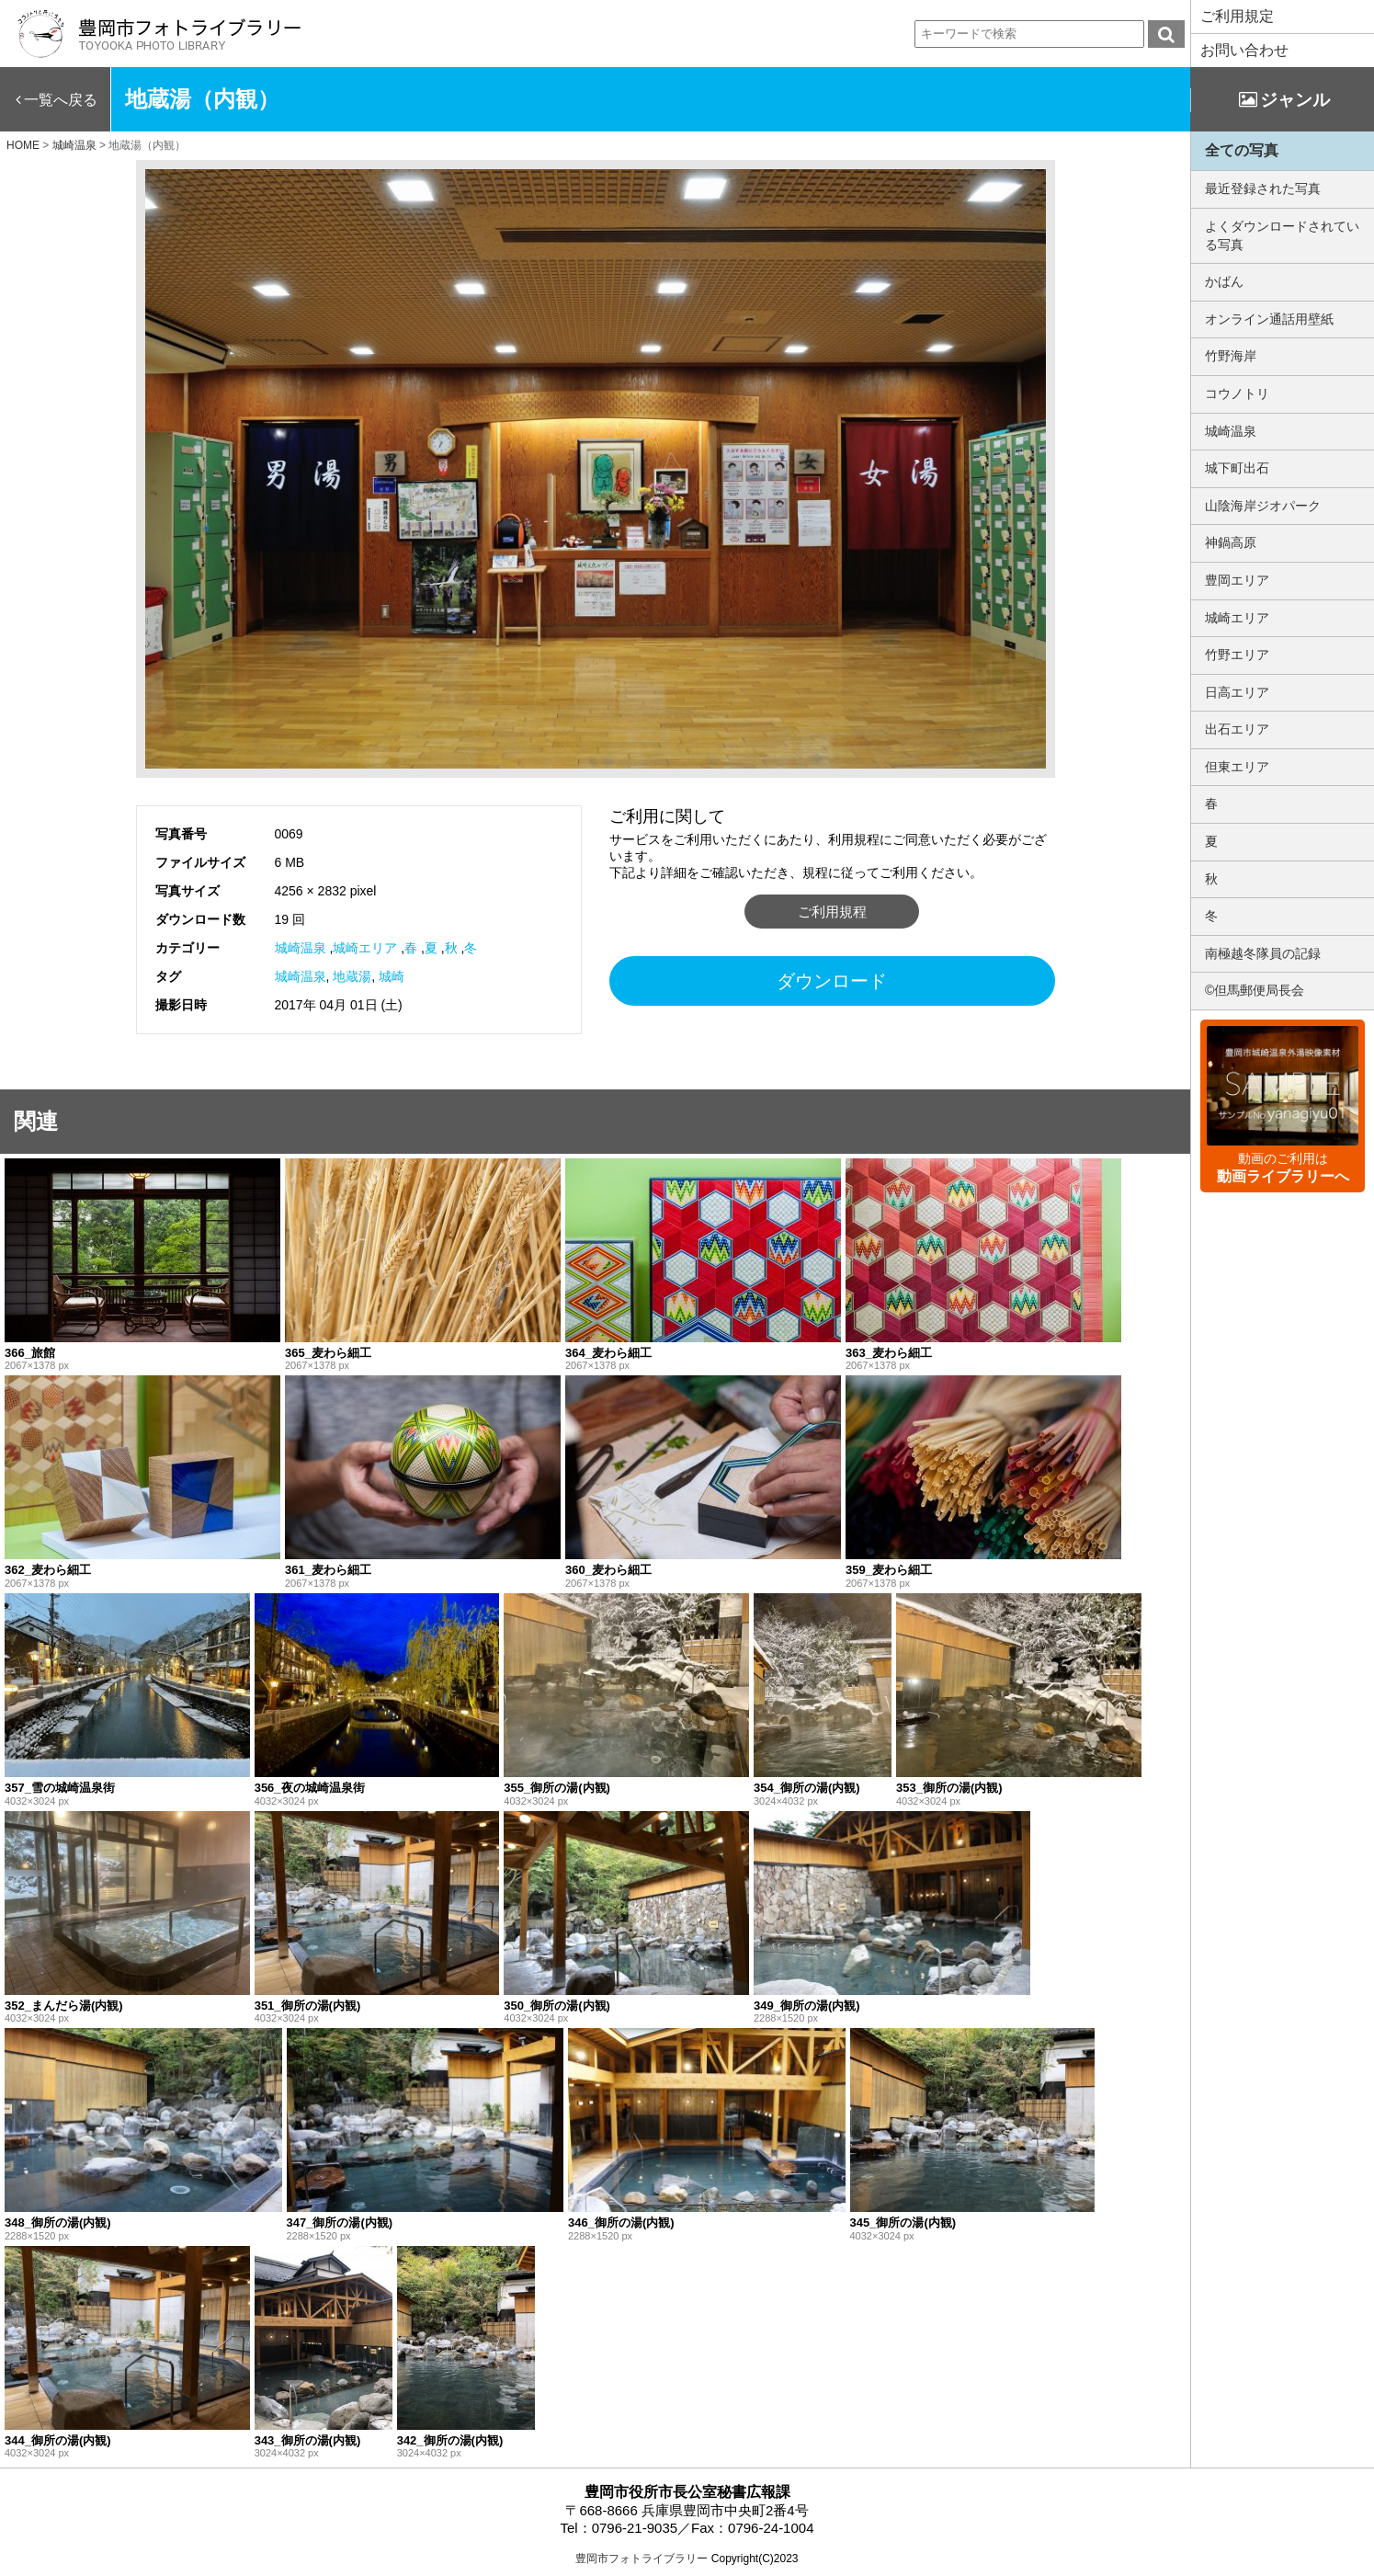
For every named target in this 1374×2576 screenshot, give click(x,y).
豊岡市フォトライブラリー (641, 2558)
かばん (1224, 281)
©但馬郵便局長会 (1254, 990)
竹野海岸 (1230, 355)
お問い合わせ (1244, 50)
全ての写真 (1241, 150)
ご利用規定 (1237, 16)
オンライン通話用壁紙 (1269, 319)
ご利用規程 (832, 911)
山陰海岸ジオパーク (1263, 505)
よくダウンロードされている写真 (1282, 235)
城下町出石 (1237, 468)
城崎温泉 (300, 947)
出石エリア (1237, 729)
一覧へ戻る (60, 100)
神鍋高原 (1230, 542)
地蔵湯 (352, 976)
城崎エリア (365, 947)
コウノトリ (1237, 393)
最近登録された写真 (1263, 188)
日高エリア (1237, 692)
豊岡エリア (1237, 580)
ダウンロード (832, 981)
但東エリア (1237, 766)
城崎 (391, 976)
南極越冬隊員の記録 (1263, 953)
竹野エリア (1237, 654)
